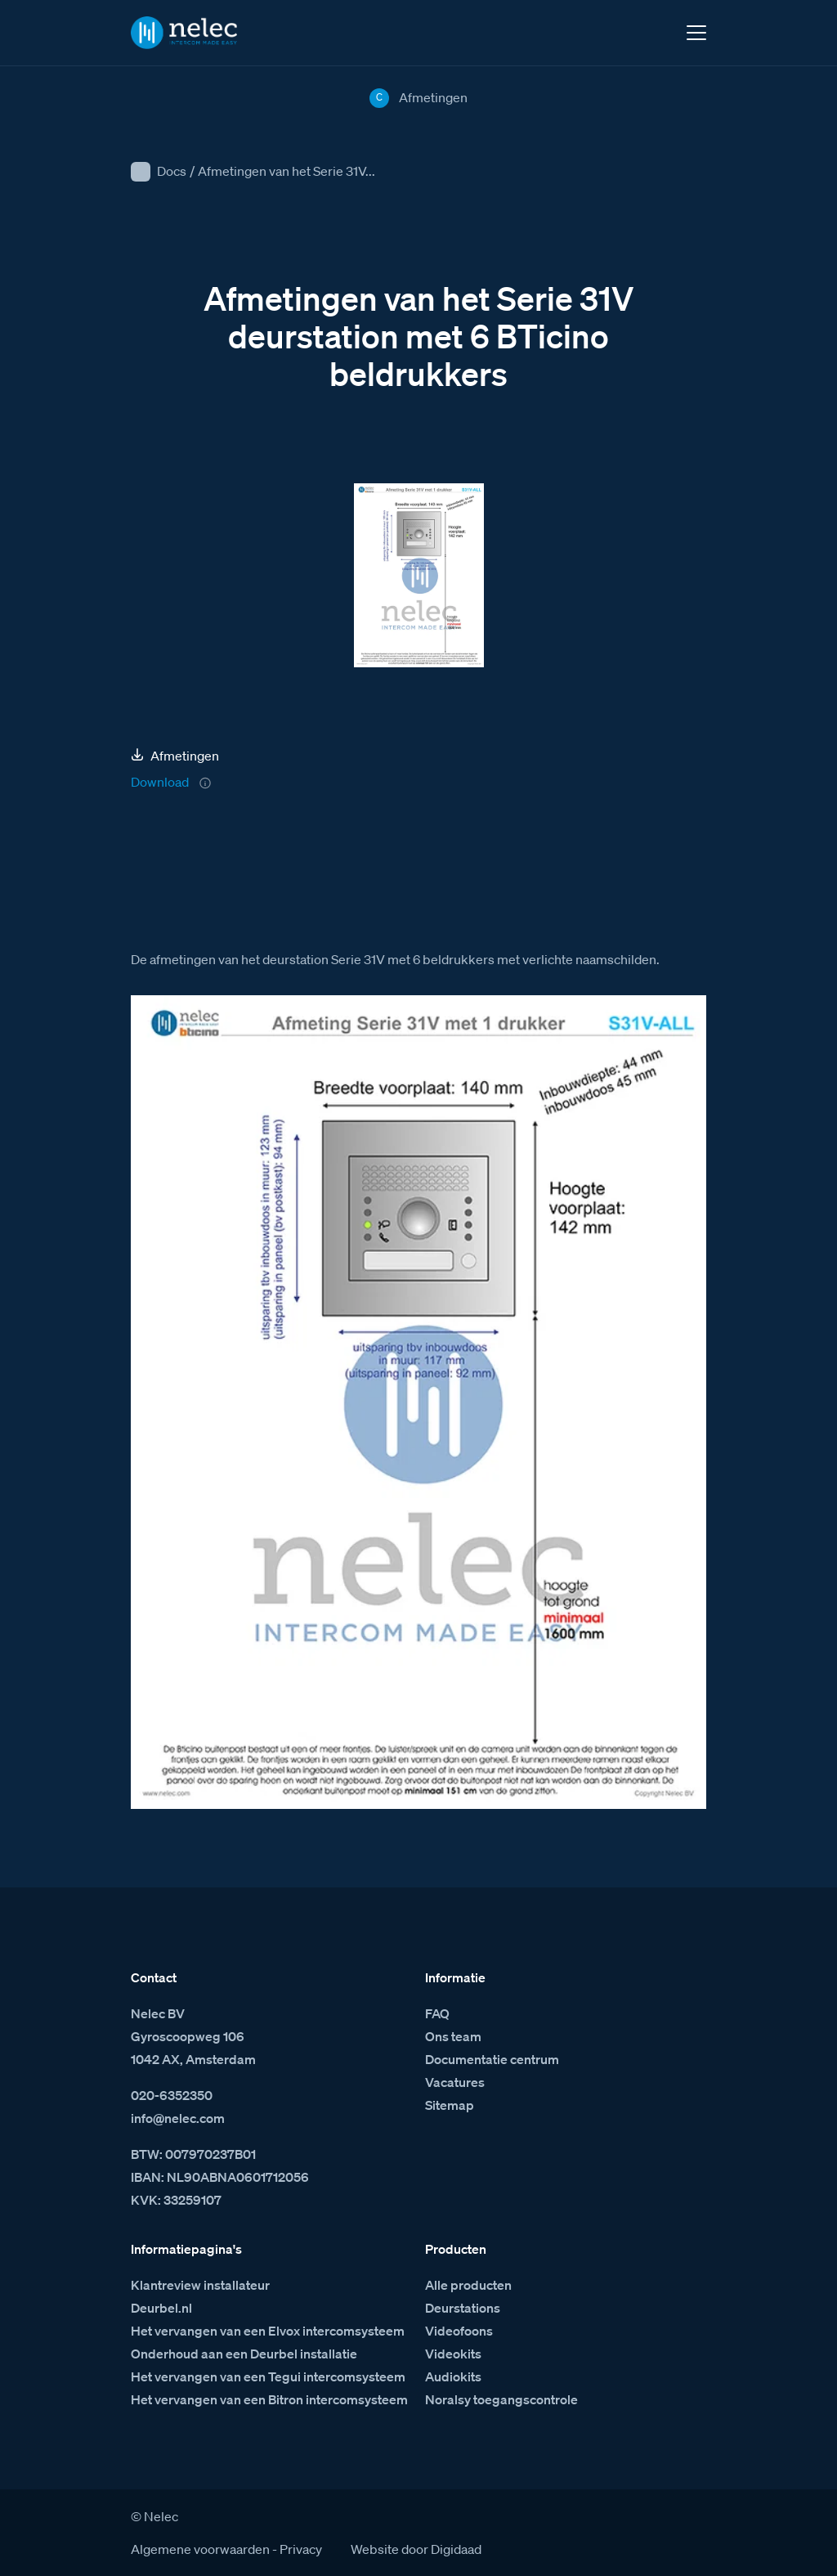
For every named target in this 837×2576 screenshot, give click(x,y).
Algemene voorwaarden (200, 2549)
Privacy (301, 2549)
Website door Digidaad (416, 2549)
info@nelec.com (178, 2118)
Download (160, 782)
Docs (171, 171)
